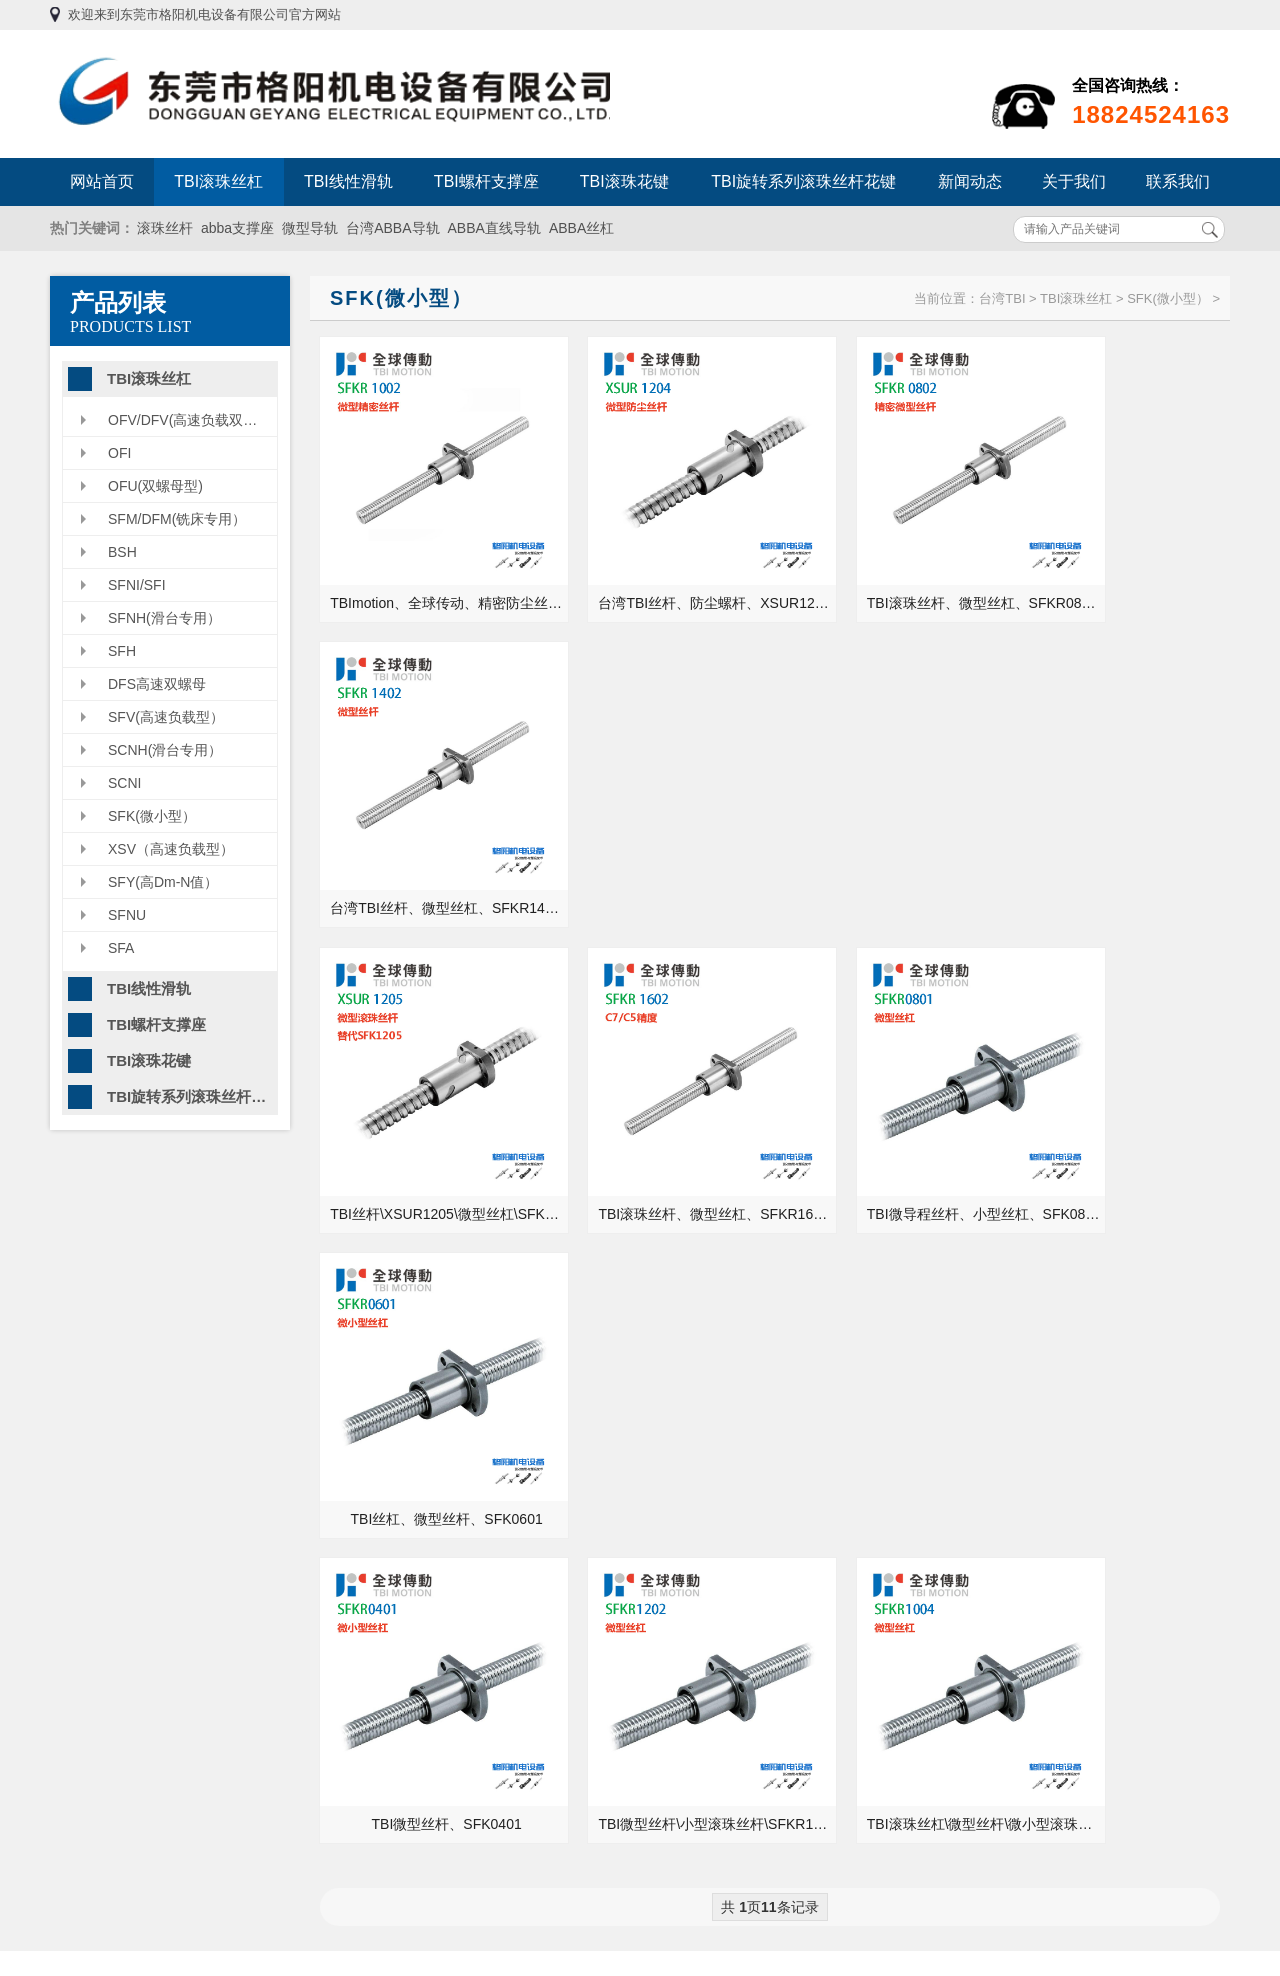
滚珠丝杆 (165, 228)
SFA (121, 948)
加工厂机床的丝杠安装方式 (999, 1438)
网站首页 (102, 181)
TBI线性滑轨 (348, 181)
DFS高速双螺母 (157, 684)
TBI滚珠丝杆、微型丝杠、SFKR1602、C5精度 (660, 832)
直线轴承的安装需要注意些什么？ (1020, 1382)
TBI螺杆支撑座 (486, 181)
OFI (119, 453)
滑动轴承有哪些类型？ (371, 1354)
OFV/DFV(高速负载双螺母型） (192, 420)
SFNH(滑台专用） (164, 618)
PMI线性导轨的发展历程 (376, 1466)
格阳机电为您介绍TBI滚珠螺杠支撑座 (408, 1382)
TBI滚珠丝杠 (218, 181)
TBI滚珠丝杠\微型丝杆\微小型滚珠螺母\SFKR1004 (890, 1099)
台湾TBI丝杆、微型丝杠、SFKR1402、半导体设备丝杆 (1120, 565)
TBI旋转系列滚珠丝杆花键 (803, 181)
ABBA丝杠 (581, 228)
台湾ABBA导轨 (392, 228)
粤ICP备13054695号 (867, 1821)
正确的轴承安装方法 (978, 1326)
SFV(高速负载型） (166, 717)
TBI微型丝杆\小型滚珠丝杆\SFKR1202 (660, 1099)
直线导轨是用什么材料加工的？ (399, 1410)
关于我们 (1074, 181)
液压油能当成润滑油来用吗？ (1006, 1466)
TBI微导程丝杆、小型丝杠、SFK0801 (890, 832)
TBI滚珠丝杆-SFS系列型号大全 (398, 1438)
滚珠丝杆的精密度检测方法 (999, 1494)
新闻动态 (970, 181)
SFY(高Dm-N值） (163, 882)
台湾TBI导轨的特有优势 (375, 1522)
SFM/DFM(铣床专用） (177, 519)
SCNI (124, 783)
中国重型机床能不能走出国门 (392, 1326)
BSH (122, 552)
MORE (587, 1274)
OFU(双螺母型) (155, 486)
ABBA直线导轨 (494, 228)
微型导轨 (310, 228)
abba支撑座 (237, 228)
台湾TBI (1002, 298)
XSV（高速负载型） (171, 849)
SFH (122, 651)
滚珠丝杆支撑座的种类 (985, 1410)
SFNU (127, 915)
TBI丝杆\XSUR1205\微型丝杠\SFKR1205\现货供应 (430, 832)
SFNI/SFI (137, 585)
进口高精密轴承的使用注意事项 (1013, 1354)
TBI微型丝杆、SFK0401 (427, 1099)
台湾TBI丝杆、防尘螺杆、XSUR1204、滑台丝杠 (660, 565)
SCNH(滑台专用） (165, 750)
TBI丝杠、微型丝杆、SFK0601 (1117, 832)
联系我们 (1178, 181)
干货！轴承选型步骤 (978, 1522)
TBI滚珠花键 (624, 181)
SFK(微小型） (152, 816)
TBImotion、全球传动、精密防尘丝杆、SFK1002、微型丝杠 (430, 565)
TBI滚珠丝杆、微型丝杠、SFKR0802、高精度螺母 (890, 565)
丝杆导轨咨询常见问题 (371, 1494)
